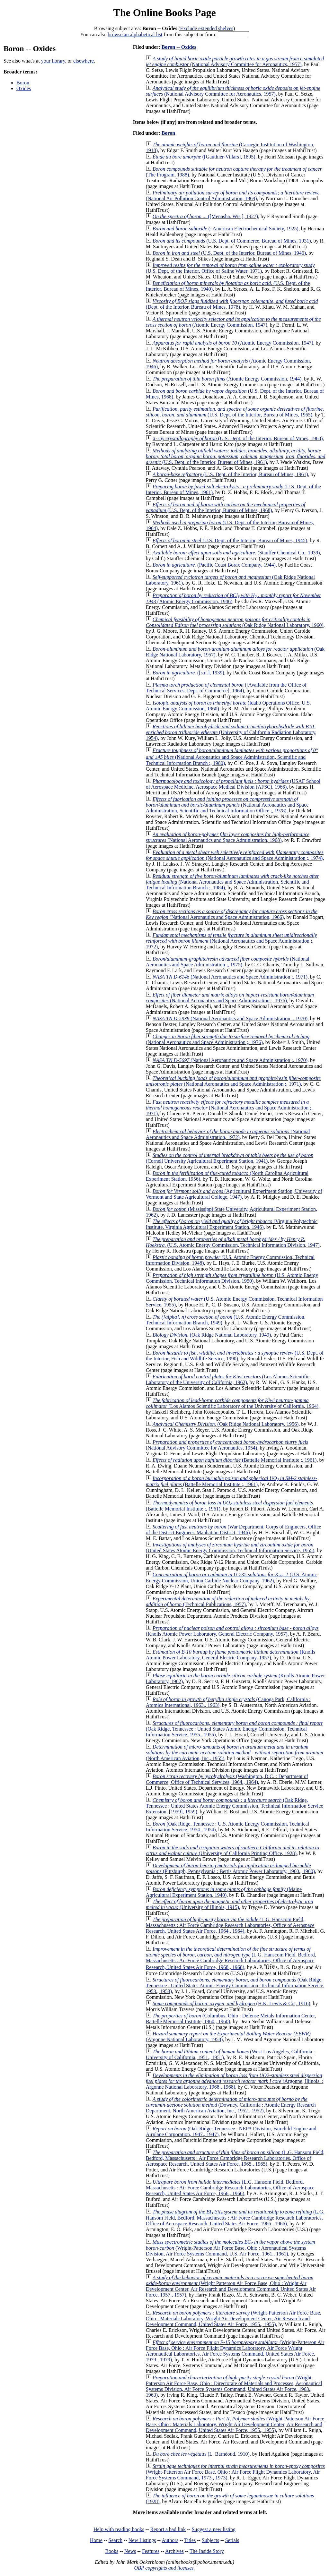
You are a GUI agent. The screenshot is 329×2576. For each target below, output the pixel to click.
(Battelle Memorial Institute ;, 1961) (235, 1460)
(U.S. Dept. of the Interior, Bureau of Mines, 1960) (238, 438)
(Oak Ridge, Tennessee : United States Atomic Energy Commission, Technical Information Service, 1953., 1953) (235, 1985)
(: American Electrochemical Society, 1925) (225, 228)
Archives (174, 2551)
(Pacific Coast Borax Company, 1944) (214, 565)
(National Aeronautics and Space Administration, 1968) (227, 837)
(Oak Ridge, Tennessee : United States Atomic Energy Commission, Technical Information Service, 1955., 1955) (234, 1728)
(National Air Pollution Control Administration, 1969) (232, 195)
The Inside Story (207, 2551)
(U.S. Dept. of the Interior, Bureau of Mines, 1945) (230, 540)
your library (53, 61)
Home (96, 2540)
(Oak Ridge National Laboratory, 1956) (225, 1424)
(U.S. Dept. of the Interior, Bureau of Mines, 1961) (235, 456)
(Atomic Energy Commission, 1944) (227, 378)
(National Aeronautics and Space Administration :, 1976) (230, 997)
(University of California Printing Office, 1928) (232, 1850)
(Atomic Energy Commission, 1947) (233, 322)
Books (111, 2551)
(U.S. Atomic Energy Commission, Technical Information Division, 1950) (232, 1278)
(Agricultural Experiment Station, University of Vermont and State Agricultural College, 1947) (234, 1194)
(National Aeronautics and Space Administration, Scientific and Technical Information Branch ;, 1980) (232, 757)
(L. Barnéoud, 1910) (201, 2454)
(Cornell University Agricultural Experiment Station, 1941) (229, 1158)
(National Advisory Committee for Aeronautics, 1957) (235, 61)
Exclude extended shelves (206, 28)
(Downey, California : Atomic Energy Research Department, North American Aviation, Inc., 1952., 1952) (231, 2104)
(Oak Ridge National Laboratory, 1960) (235, 622)
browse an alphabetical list (135, 34)
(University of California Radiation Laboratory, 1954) (231, 732)
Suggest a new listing (214, 2529)
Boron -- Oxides (179, 47)
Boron (22, 82)
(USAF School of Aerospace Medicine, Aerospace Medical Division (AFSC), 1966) (233, 784)
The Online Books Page (164, 12)
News (130, 2551)
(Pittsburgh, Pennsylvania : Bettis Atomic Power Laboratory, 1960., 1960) (230, 1868)
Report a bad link (168, 2529)
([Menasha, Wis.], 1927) (205, 216)
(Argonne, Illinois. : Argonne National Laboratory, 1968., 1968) (235, 2081)
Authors (170, 2540)
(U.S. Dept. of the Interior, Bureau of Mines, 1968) (226, 507)
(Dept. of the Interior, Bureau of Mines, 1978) (232, 304)
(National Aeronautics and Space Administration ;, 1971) (230, 977)
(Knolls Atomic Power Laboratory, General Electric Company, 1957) (232, 1631)
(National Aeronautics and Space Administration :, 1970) (230, 1018)
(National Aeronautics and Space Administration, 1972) (228, 1134)
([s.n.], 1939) (188, 672)
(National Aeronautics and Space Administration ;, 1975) (227, 961)
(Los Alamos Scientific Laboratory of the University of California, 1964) (232, 1403)
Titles (190, 2540)
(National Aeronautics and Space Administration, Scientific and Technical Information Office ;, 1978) (227, 804)
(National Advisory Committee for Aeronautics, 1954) (227, 1445)
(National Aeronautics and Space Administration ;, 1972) (231, 940)
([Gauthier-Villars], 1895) (204, 156)
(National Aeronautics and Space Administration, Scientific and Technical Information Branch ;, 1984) (232, 881)
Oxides (23, 88)
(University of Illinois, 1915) (229, 1904)
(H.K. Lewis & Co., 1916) (231, 2003)
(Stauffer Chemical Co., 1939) (236, 552)
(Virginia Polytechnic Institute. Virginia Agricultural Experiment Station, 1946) (232, 1224)
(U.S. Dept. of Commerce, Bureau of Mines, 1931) (232, 241)
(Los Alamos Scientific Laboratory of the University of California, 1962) (228, 1379)
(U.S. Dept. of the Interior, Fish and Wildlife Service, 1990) (235, 1355)
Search (116, 2540)
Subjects (210, 2540)
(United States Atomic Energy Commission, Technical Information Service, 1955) (230, 1547)
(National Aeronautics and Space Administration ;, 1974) (235, 855)
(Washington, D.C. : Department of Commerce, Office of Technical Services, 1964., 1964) (227, 1779)
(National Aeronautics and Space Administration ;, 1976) (227, 1039)
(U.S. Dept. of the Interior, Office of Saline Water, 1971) (230, 268)
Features (150, 2551)
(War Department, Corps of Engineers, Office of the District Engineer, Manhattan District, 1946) (233, 1529)
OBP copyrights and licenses (163, 2568)
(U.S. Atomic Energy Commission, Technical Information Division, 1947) (233, 1242)
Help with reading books (118, 2529)
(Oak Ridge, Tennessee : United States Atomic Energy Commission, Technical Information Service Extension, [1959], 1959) (234, 1805)
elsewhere (83, 61)
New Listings (142, 2540)
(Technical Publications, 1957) (227, 1601)
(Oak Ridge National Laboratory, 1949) (212, 1335)
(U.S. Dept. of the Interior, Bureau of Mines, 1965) (235, 411)
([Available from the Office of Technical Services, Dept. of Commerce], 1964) (226, 687)
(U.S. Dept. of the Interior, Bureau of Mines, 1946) (229, 253)
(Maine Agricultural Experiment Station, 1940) (224, 1892)
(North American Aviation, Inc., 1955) (234, 1752)
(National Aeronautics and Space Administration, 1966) (231, 914)
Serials (232, 2540)
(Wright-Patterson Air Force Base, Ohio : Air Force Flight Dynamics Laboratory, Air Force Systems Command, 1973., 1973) (235, 2471)
